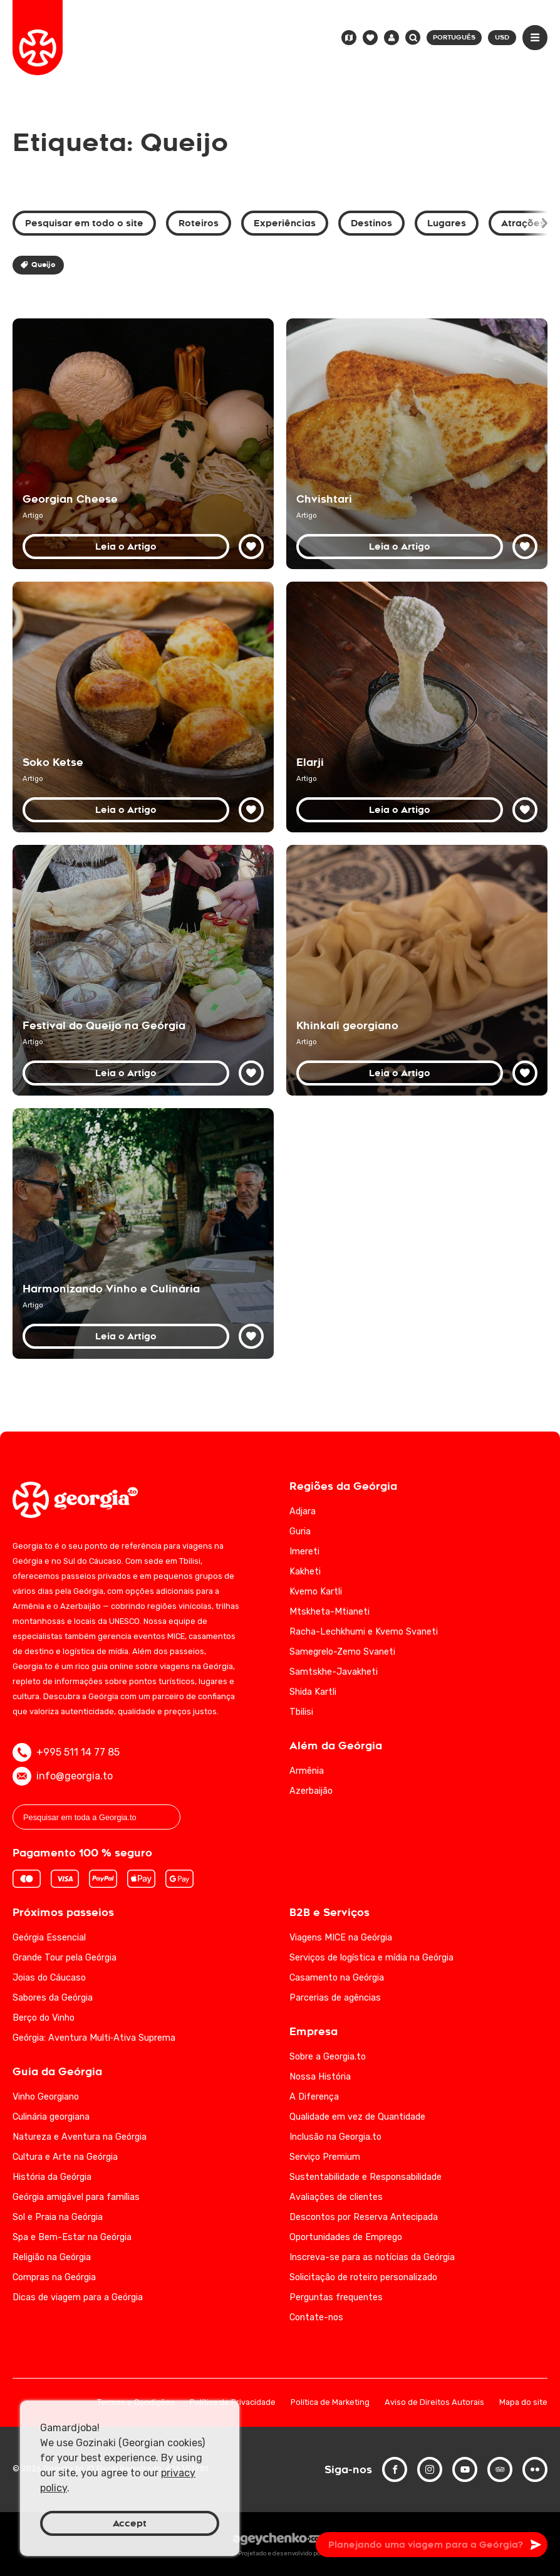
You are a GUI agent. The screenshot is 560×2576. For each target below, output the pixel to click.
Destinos (371, 223)
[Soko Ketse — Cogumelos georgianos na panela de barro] (143, 707)
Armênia (306, 1771)
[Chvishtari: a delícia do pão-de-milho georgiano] (416, 443)
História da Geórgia (52, 2177)
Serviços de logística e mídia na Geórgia (371, 1957)
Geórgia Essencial (49, 1937)
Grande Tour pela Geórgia (65, 1957)
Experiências (285, 223)
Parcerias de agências (335, 1997)
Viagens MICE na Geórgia (340, 1937)
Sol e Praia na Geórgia (58, 2217)
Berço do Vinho (44, 2018)
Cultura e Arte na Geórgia (65, 2157)
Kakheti (305, 1571)
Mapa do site (523, 2403)
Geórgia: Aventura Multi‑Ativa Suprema (94, 2038)
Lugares (446, 223)
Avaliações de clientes (336, 2197)
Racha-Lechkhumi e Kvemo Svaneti (363, 1631)
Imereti (304, 1551)
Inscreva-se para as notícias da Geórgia (372, 2257)
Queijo (38, 265)
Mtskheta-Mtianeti (329, 1611)
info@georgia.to (63, 1776)
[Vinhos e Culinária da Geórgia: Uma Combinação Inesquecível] (143, 1233)
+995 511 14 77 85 (66, 1752)
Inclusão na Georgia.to (335, 2137)
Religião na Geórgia (52, 2257)
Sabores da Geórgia (53, 1997)
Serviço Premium (324, 2157)
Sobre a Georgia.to (327, 2056)
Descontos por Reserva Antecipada (363, 2217)
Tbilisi (301, 1712)
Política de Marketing (330, 2403)
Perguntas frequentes (336, 2297)
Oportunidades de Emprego (345, 2237)
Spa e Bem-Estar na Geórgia (72, 2237)
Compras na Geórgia (54, 2277)
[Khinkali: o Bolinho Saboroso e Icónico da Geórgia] (416, 970)
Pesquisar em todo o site (84, 223)
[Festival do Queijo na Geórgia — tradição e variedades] (143, 970)
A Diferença (314, 2097)
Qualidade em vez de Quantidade (357, 2117)
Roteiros (199, 223)
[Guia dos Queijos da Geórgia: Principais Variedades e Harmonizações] (143, 443)
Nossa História (320, 2076)
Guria (300, 1531)
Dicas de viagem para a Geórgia (78, 2297)
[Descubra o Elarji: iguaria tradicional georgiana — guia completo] (416, 707)
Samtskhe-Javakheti (333, 1672)
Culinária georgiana (51, 2117)
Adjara (302, 1511)
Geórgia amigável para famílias (76, 2197)
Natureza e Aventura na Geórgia (80, 2137)
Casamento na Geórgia (336, 1977)
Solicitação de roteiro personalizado (363, 2277)
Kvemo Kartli (315, 1591)
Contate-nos (316, 2317)
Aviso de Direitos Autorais (434, 2403)
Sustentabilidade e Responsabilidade (365, 2177)
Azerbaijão (311, 1791)
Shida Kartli (312, 1692)
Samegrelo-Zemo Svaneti (342, 1652)
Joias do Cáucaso (49, 1977)
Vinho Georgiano (46, 2097)
